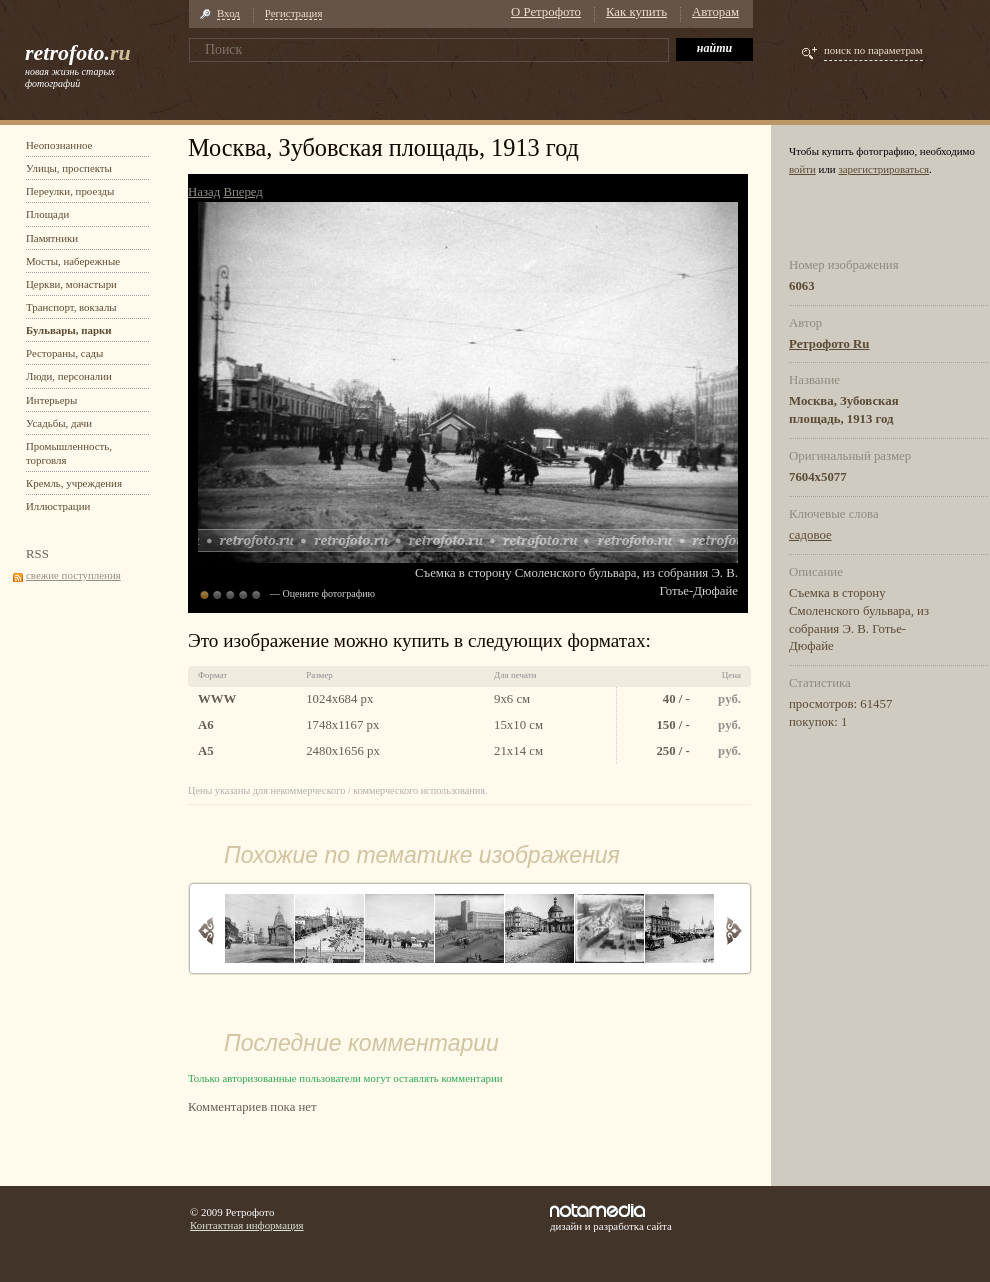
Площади (47, 214)
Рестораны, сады (64, 353)
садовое (810, 535)
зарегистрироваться (883, 169)
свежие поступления (73, 575)
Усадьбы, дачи (59, 423)
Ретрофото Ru (829, 344)
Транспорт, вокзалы (71, 307)
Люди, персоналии (69, 376)
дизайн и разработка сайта (611, 1218)
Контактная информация (247, 1225)
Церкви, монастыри (71, 284)
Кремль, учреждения (74, 483)
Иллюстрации (58, 506)
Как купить (636, 12)
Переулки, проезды (70, 191)
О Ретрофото (546, 12)
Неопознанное (59, 145)
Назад (204, 192)
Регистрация (294, 13)
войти (802, 169)
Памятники (52, 238)
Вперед (242, 192)
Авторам (715, 12)
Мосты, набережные (73, 261)
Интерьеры (51, 400)
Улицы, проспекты (69, 168)
